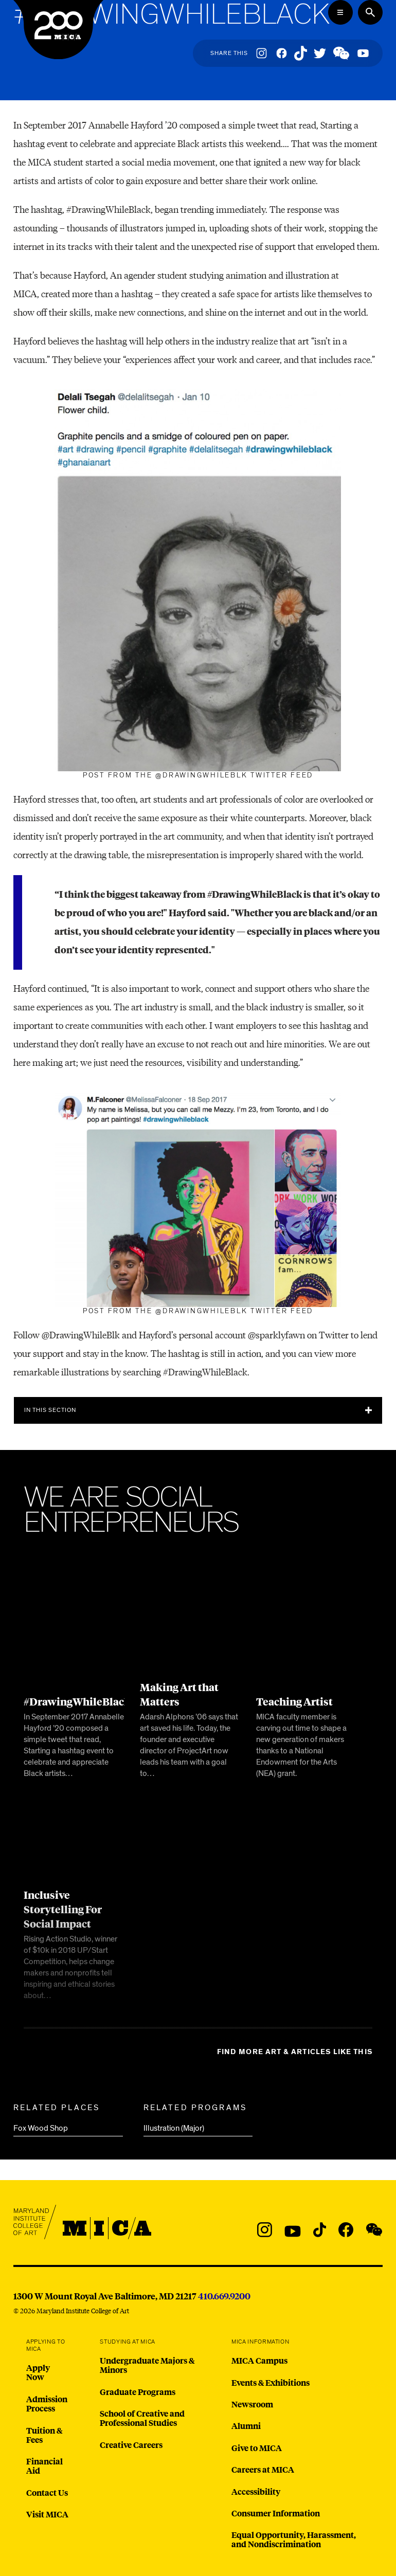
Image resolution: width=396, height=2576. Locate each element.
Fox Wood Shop (40, 2128)
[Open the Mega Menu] (340, 12)
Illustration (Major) (173, 2128)
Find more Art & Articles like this (295, 2051)
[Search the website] (370, 12)
